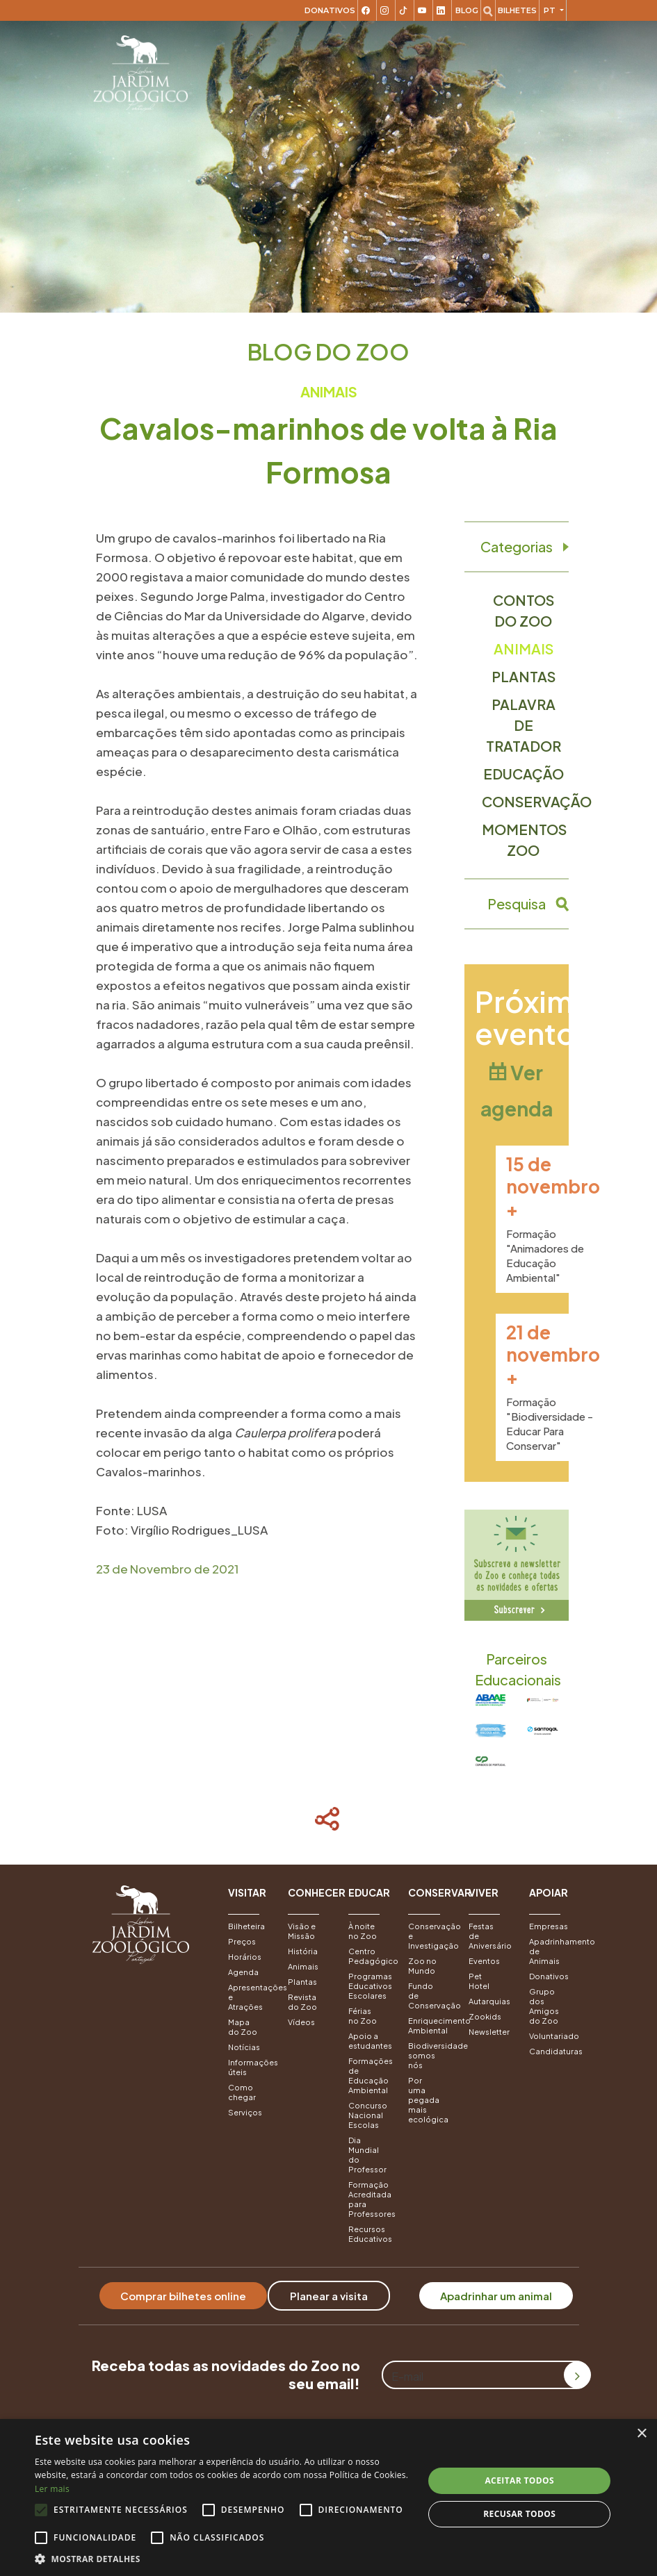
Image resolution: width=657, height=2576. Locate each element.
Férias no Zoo (362, 2015)
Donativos (330, 10)
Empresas (548, 1926)
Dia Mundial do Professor (367, 2155)
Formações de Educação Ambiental (368, 2075)
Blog (466, 10)
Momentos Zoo (524, 839)
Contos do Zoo (523, 610)
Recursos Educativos (368, 2233)
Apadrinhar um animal (496, 2295)
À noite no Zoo (362, 1931)
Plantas (523, 676)
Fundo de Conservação (428, 1995)
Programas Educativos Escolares (368, 1986)
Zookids (485, 2016)
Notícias (244, 2046)
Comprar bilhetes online (183, 2295)
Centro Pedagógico (368, 1956)
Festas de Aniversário (488, 1936)
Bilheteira (246, 1926)
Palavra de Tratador (523, 724)
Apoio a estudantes (368, 2040)
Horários (244, 1956)
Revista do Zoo (302, 2001)
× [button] (641, 2434)
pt (551, 10)
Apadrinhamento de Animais (549, 1951)
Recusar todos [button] (519, 2514)
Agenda (243, 1971)
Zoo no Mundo (422, 1965)
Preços (242, 1941)
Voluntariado (549, 2035)
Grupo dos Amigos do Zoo (544, 2006)
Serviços (245, 2112)
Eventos (484, 1960)
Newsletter (488, 2031)
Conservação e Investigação (428, 1936)
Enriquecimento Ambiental (428, 2025)
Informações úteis (248, 2067)
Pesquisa (516, 904)
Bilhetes (517, 10)
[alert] (328, 2497)
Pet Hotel (479, 1981)
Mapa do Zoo (242, 2026)
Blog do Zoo (328, 351)
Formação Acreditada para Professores (368, 2199)
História (303, 1951)
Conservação (525, 801)
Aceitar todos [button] (519, 2480)
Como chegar (242, 2092)
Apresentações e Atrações (248, 1997)
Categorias (516, 546)
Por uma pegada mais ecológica (428, 2100)
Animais (523, 648)
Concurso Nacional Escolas (367, 2115)
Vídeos (301, 2021)
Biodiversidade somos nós (428, 2055)
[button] (248, 1900)
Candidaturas (549, 2051)
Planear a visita (329, 2295)
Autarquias (488, 2001)
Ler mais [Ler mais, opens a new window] (52, 2489)
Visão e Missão (302, 1931)
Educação (523, 773)
